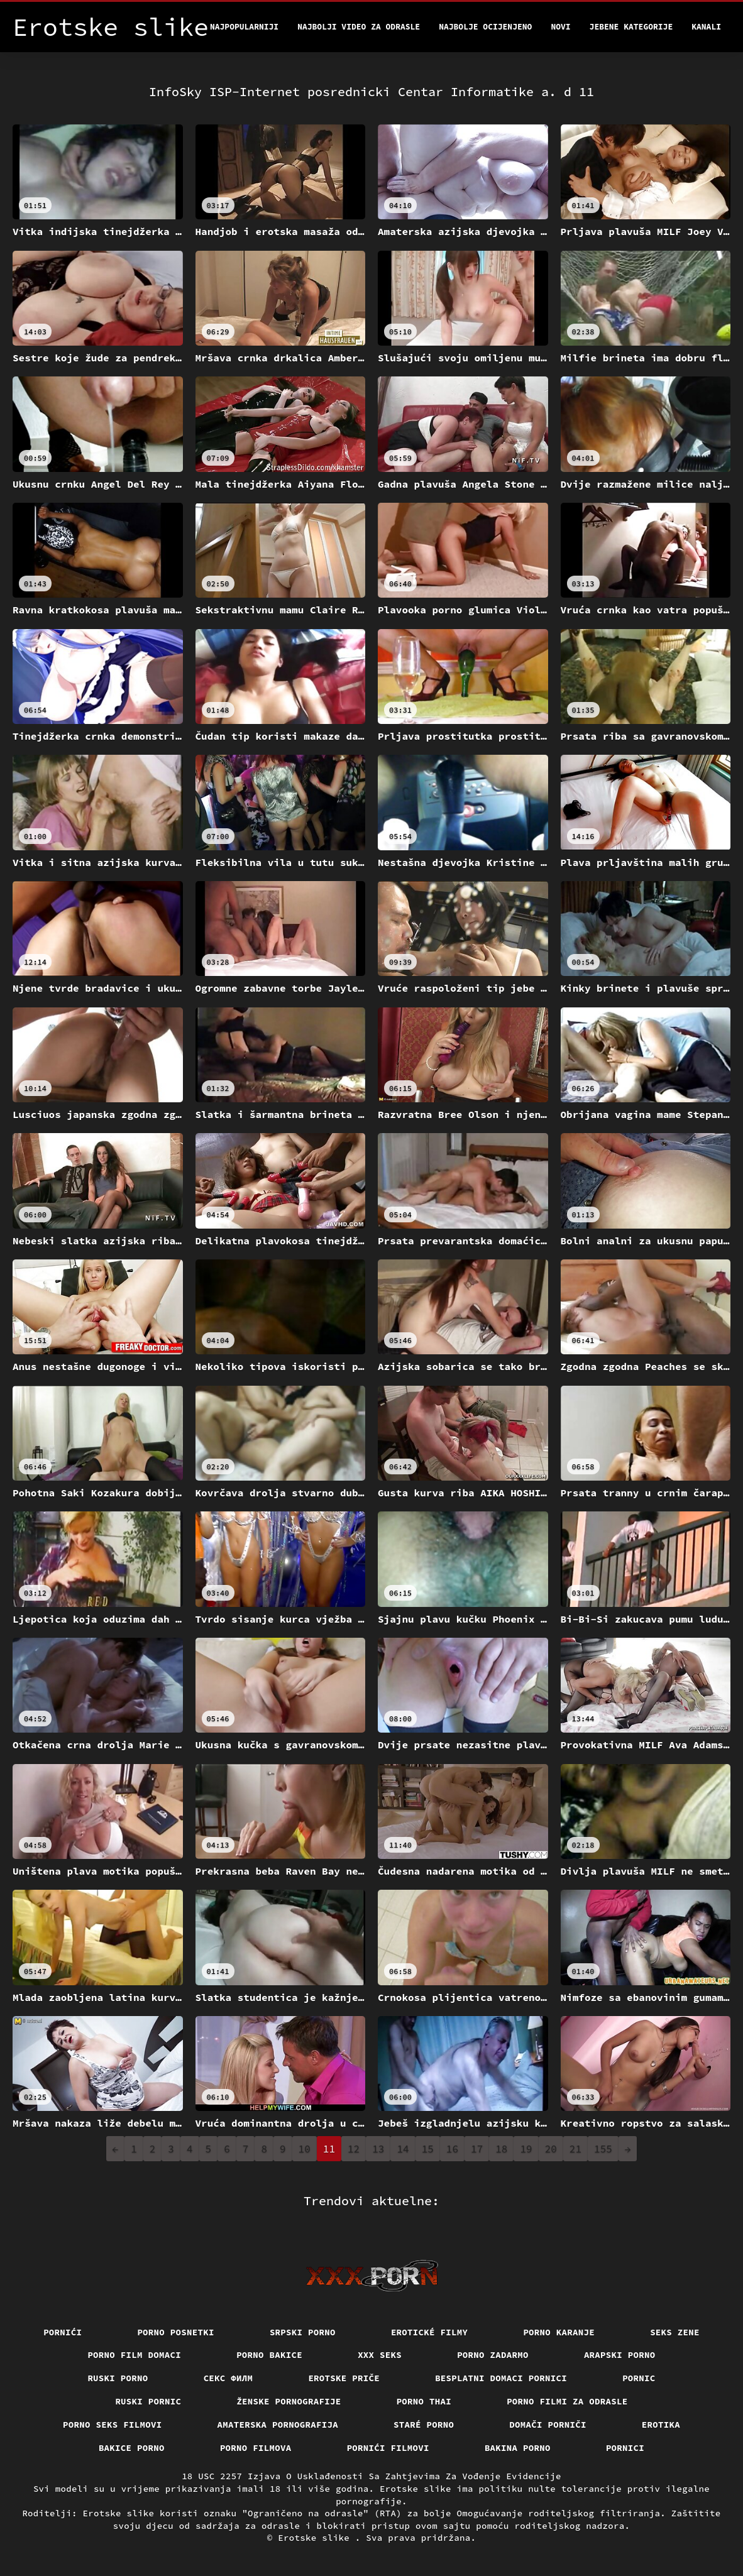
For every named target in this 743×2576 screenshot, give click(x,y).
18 (501, 2148)
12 (354, 2148)
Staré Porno (424, 2424)
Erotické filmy (429, 2332)
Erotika (661, 2424)
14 (403, 2148)
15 (428, 2148)
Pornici (625, 2447)
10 (305, 2148)
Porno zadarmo (493, 2354)
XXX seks (380, 2354)
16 (452, 2148)
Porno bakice (269, 2354)
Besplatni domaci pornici (501, 2378)
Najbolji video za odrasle (358, 26)
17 (477, 2148)
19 (526, 2148)
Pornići (62, 2332)
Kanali (706, 26)
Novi (560, 26)
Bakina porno (518, 2447)
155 (603, 2148)
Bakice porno (132, 2447)
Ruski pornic (148, 2401)
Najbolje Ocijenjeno (485, 26)
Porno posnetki (175, 2332)
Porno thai (424, 2401)
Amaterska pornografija (278, 2424)
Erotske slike (316, 2537)
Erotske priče (344, 2378)
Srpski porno (303, 2332)
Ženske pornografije (288, 2401)
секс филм (228, 2378)
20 (551, 2148)
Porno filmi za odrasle (567, 2401)
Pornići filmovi (388, 2447)
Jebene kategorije (631, 26)
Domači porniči (547, 2424)
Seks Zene (675, 2332)
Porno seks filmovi (112, 2424)
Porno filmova (256, 2447)
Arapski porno (620, 2354)
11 (329, 2148)
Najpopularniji (244, 26)
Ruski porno (117, 2378)
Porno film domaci (134, 2354)
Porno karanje (559, 2332)
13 (378, 2148)
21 (575, 2148)
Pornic (639, 2378)
